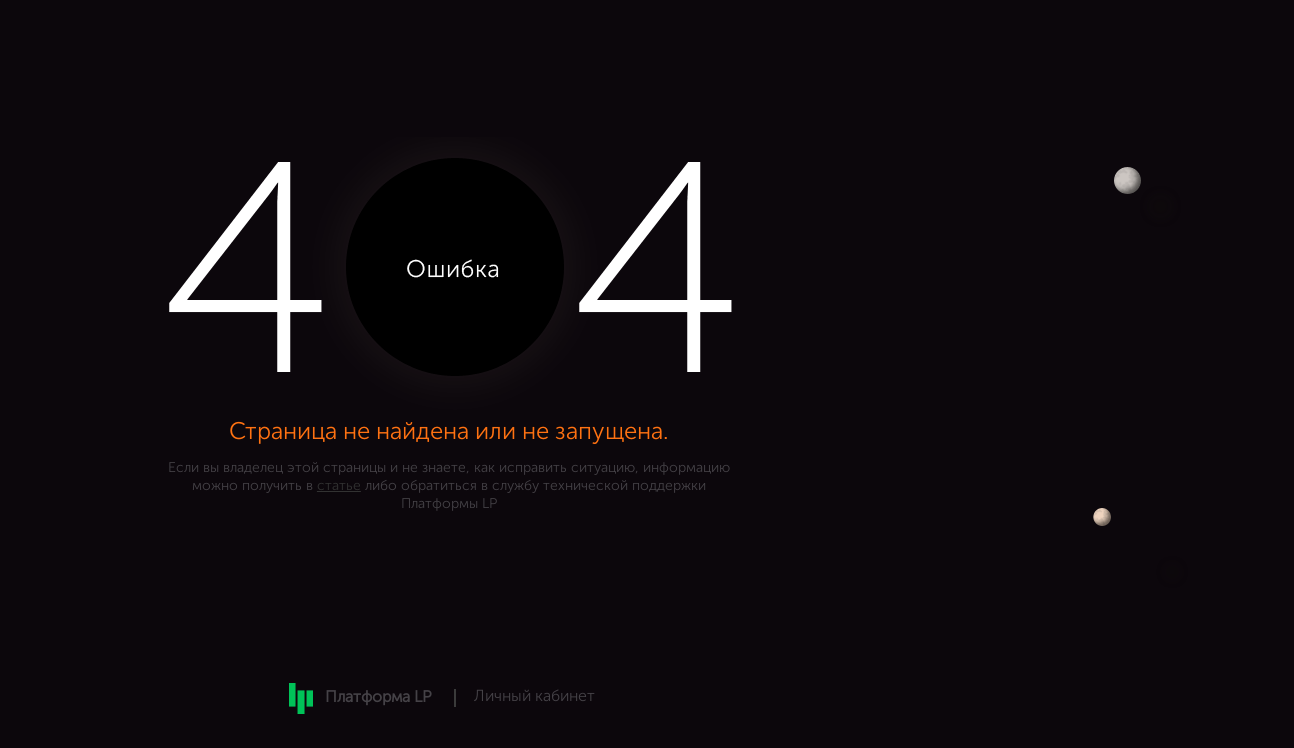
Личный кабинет (534, 697)
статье (339, 486)
